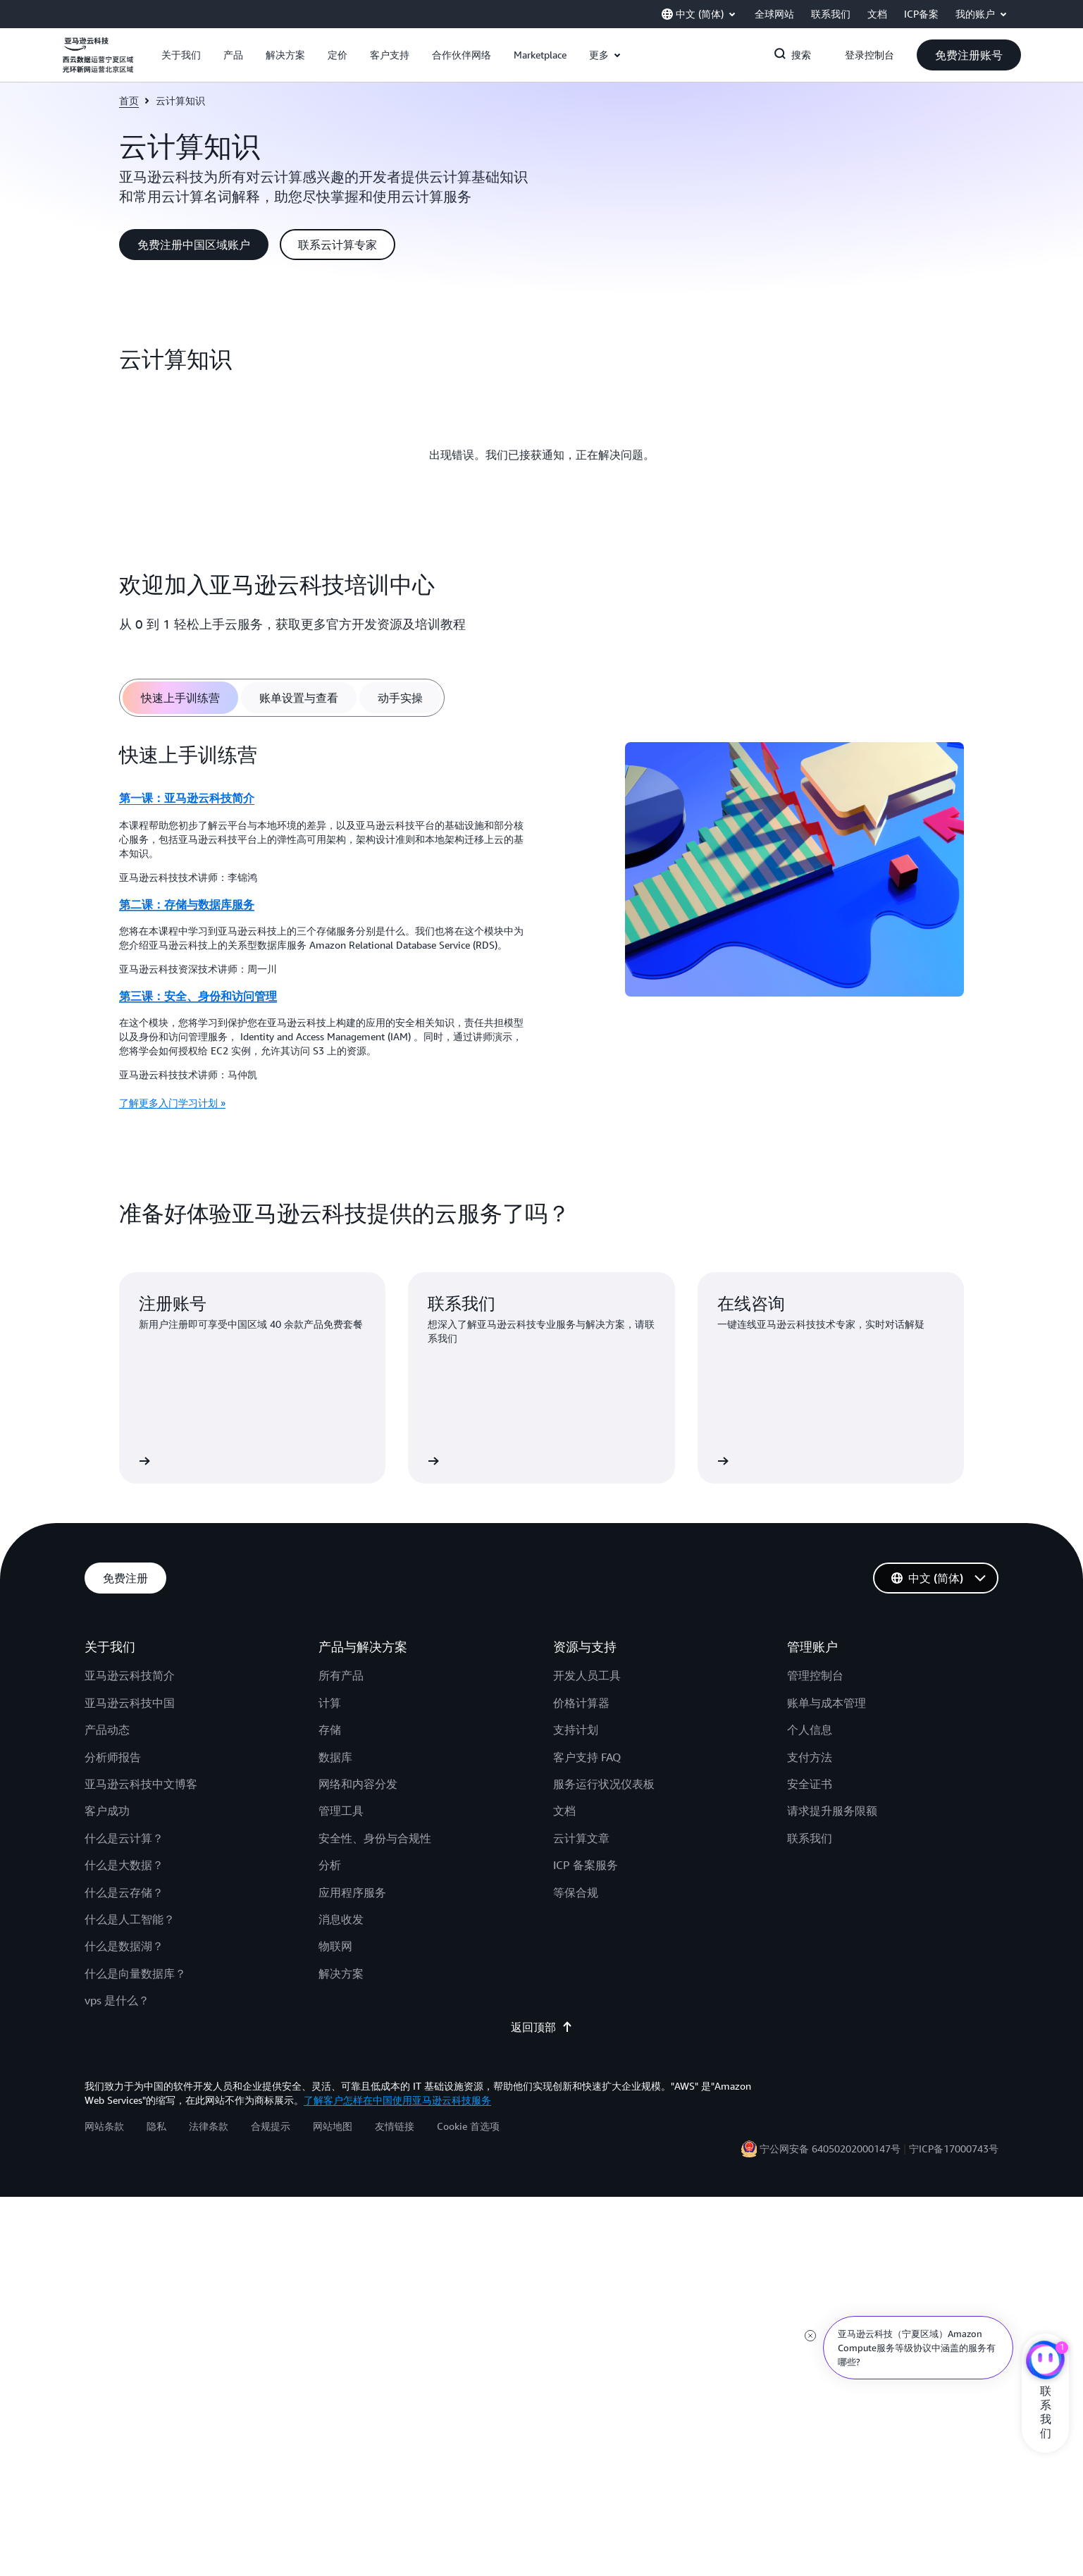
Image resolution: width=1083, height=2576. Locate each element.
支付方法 (809, 1757)
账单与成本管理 (826, 1703)
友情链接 (394, 2126)
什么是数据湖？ (124, 1946)
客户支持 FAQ (587, 1757)
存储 (329, 1730)
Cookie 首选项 (468, 2126)
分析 (329, 1865)
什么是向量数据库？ (135, 1973)
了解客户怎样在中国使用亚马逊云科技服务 (397, 2100)
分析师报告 (113, 1757)
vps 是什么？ (117, 2000)
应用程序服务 (352, 1892)
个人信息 (809, 1730)
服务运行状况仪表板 (604, 1784)
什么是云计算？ (124, 1838)
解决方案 (341, 1973)
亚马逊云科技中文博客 (141, 1784)
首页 (129, 100)
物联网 (335, 1946)
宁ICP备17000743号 (953, 2149)
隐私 (156, 2126)
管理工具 (341, 1811)
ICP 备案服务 (585, 1865)
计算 (329, 1703)
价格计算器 (581, 1703)
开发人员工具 (587, 1675)
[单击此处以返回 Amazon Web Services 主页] (98, 62)
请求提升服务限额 (832, 1811)
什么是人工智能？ (130, 1919)
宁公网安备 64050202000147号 (830, 2149)
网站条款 (104, 2126)
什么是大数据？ (124, 1865)
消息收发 (341, 1919)
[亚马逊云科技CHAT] (1045, 2362)
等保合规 (575, 1892)
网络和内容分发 (357, 1784)
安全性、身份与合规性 (374, 1838)
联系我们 (809, 1838)
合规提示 (270, 2126)
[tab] (180, 697)
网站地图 (332, 2126)
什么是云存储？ (124, 1892)
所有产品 (341, 1675)
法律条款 (208, 2126)
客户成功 (107, 1811)
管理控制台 (815, 1675)
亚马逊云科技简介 (130, 1675)
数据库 (335, 1757)
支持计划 (575, 1730)
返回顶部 (542, 2027)
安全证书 (809, 1784)
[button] (181, 55)
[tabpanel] (542, 931)
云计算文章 (581, 1838)
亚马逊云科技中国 (130, 1703)
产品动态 (107, 1730)
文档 (564, 1811)
